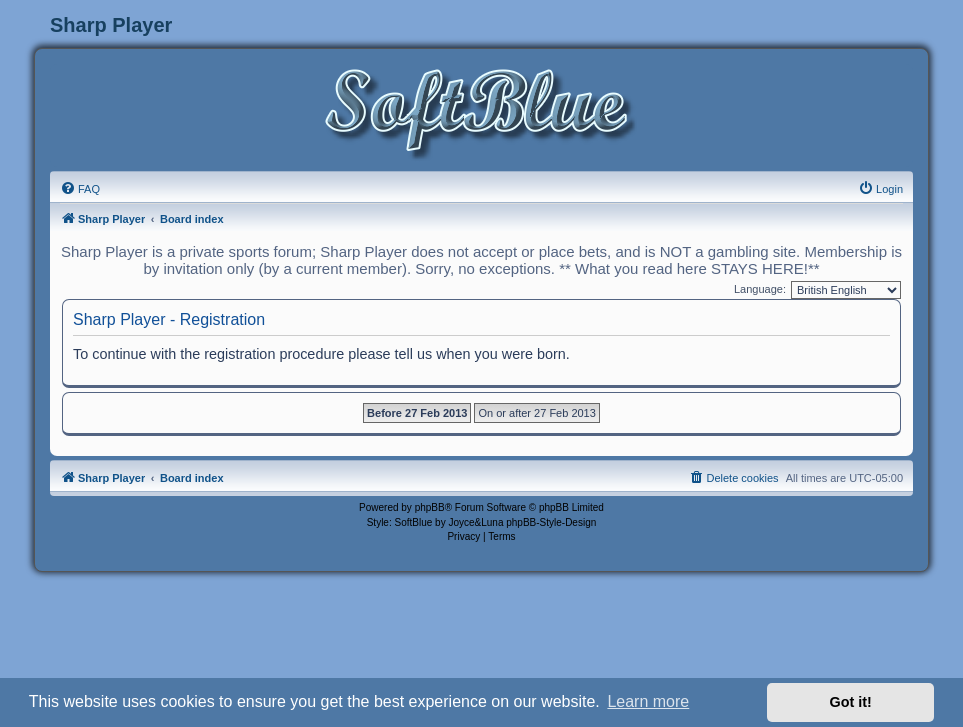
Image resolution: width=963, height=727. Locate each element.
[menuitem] (80, 189)
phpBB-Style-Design (551, 522)
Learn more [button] (648, 701)
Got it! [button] (851, 702)
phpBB (430, 507)
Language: (760, 289)
